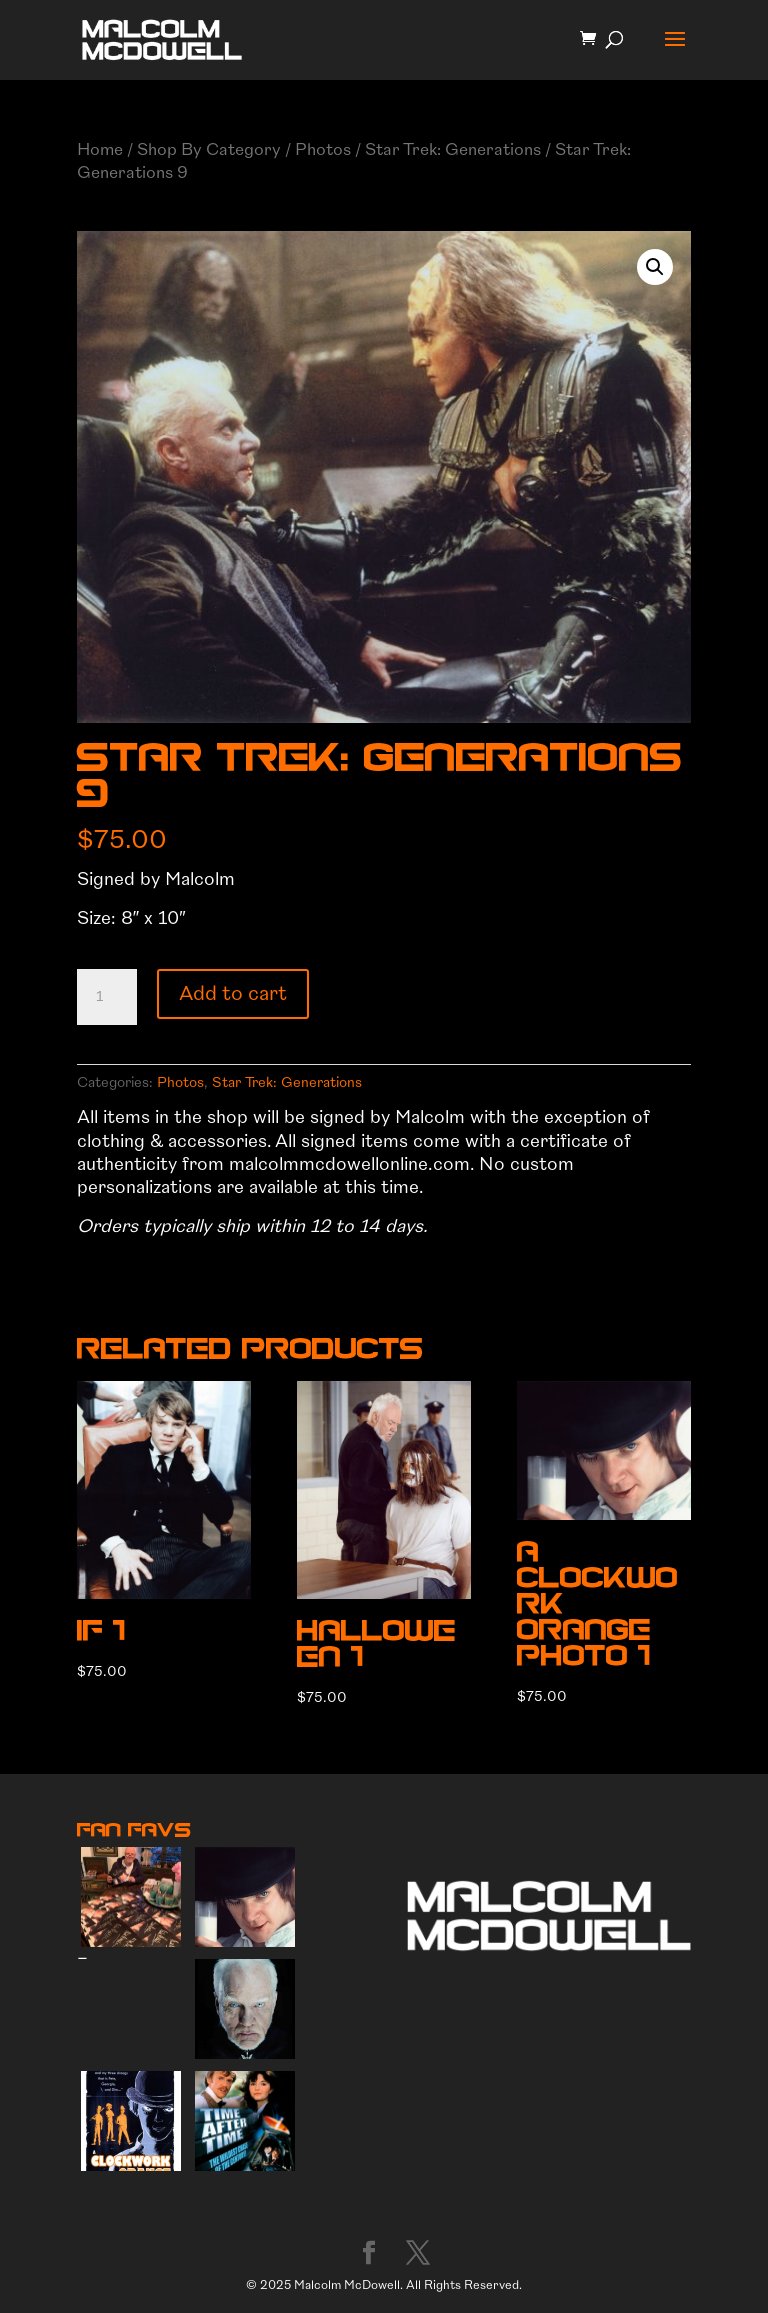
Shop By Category (209, 149)
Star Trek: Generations (453, 149)
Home (100, 149)
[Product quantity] (107, 997)
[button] (655, 267)
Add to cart (233, 993)
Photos (323, 149)
